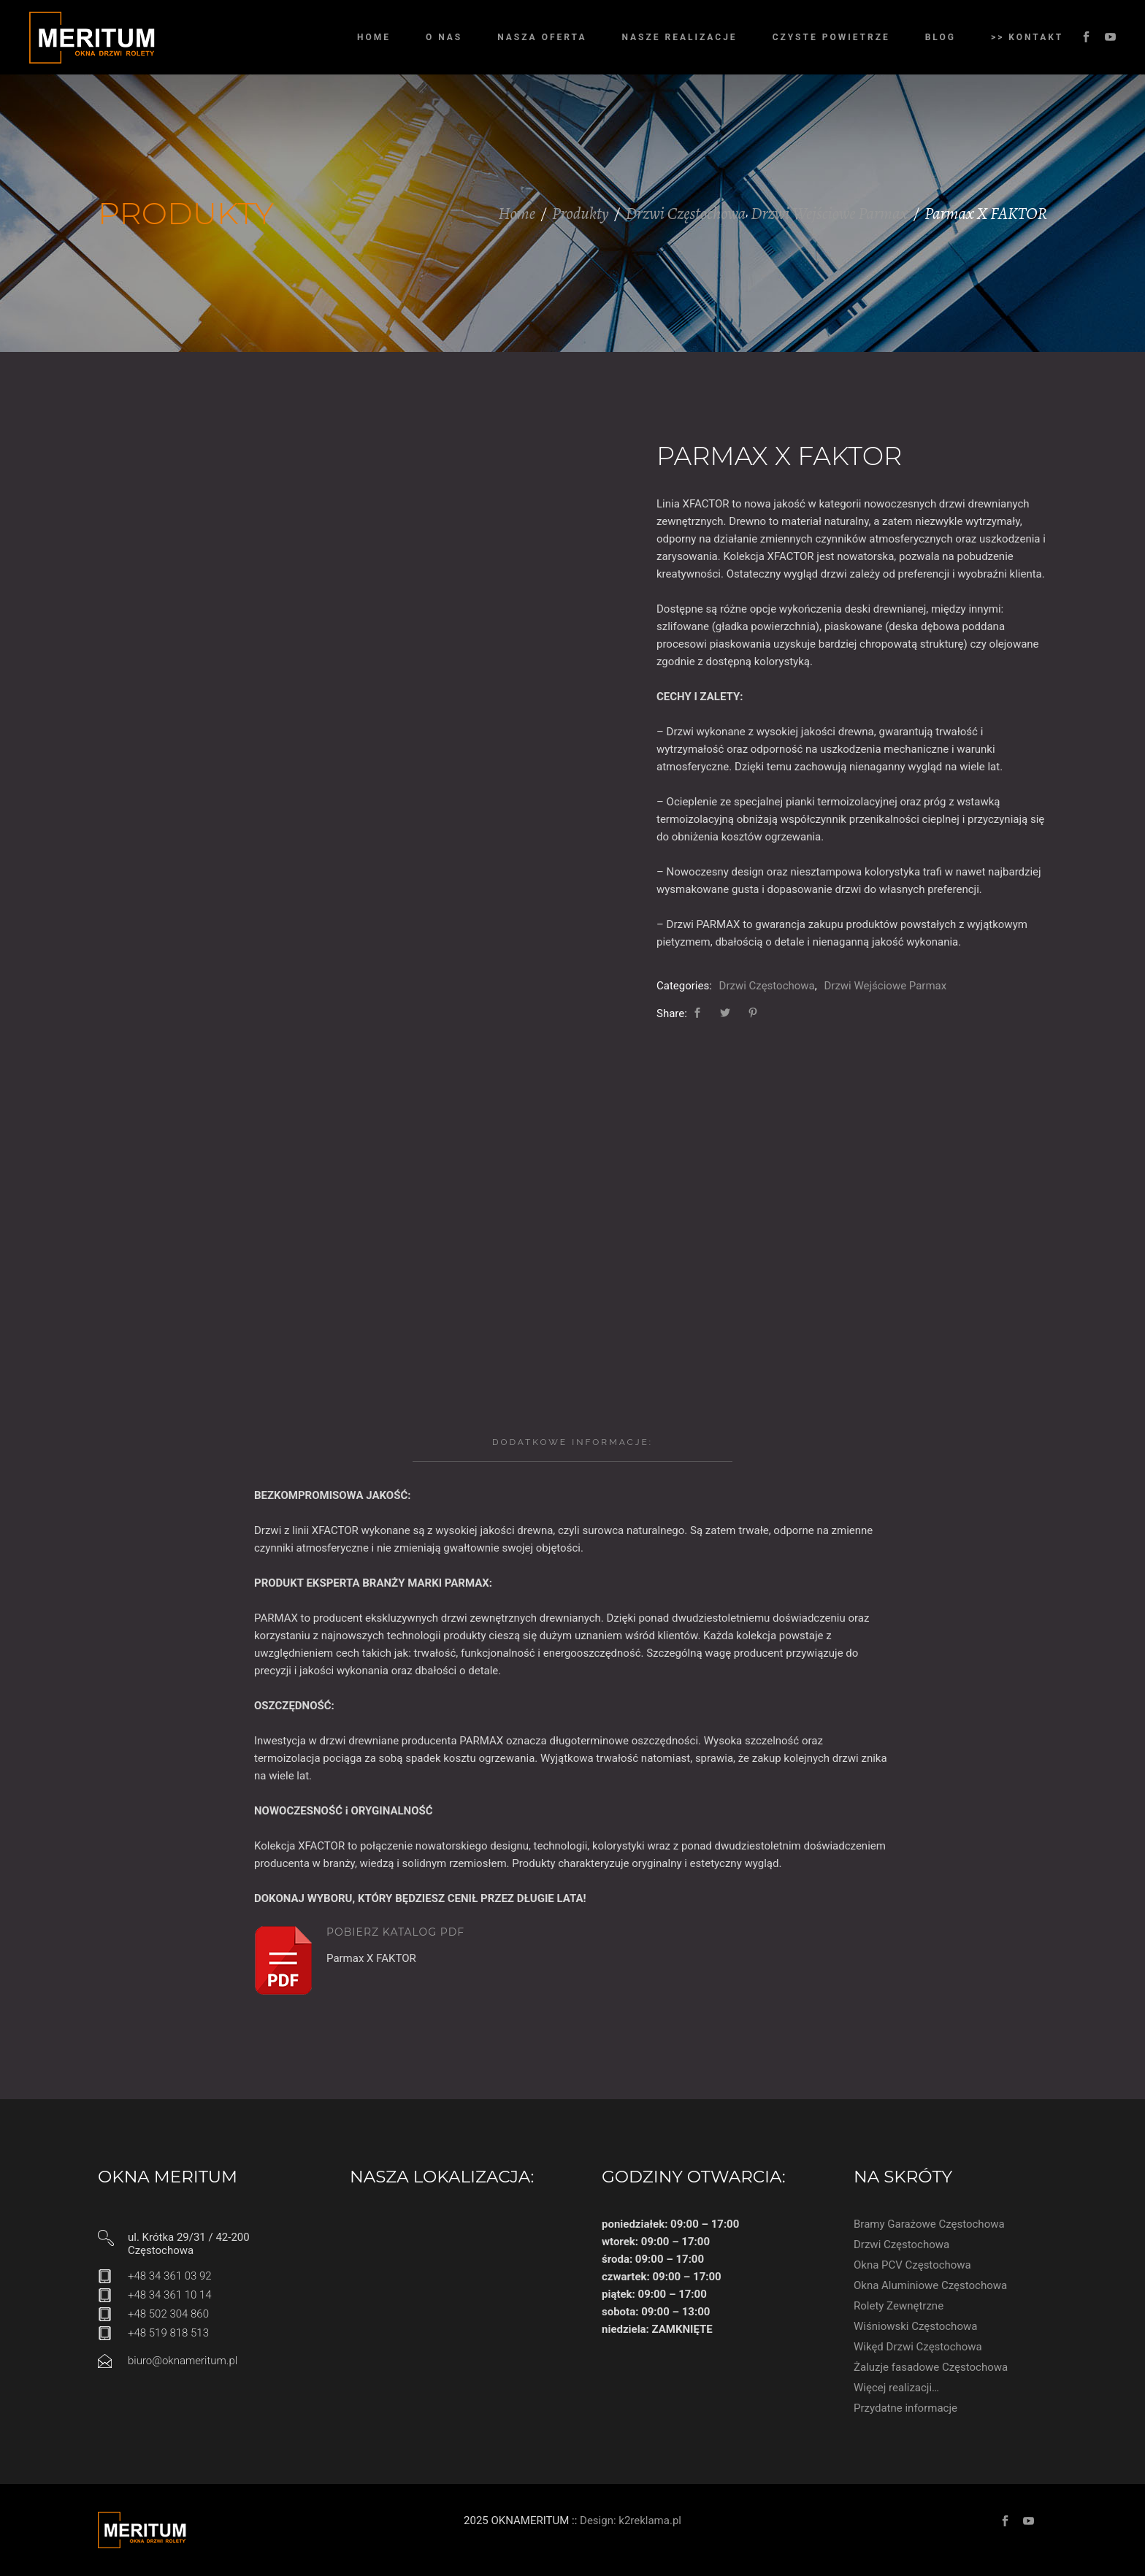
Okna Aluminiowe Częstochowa (930, 2285)
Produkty (580, 213)
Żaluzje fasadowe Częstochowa (931, 2367)
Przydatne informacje (905, 2408)
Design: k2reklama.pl (630, 2520)
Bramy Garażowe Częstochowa (929, 2224)
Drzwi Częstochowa (685, 213)
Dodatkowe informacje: (572, 1442)
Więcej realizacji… (896, 2387)
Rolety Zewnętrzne (898, 2305)
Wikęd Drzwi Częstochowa (918, 2346)
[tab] (572, 1442)
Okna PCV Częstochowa (912, 2265)
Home (516, 213)
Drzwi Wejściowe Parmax (829, 213)
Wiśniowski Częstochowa (915, 2326)
